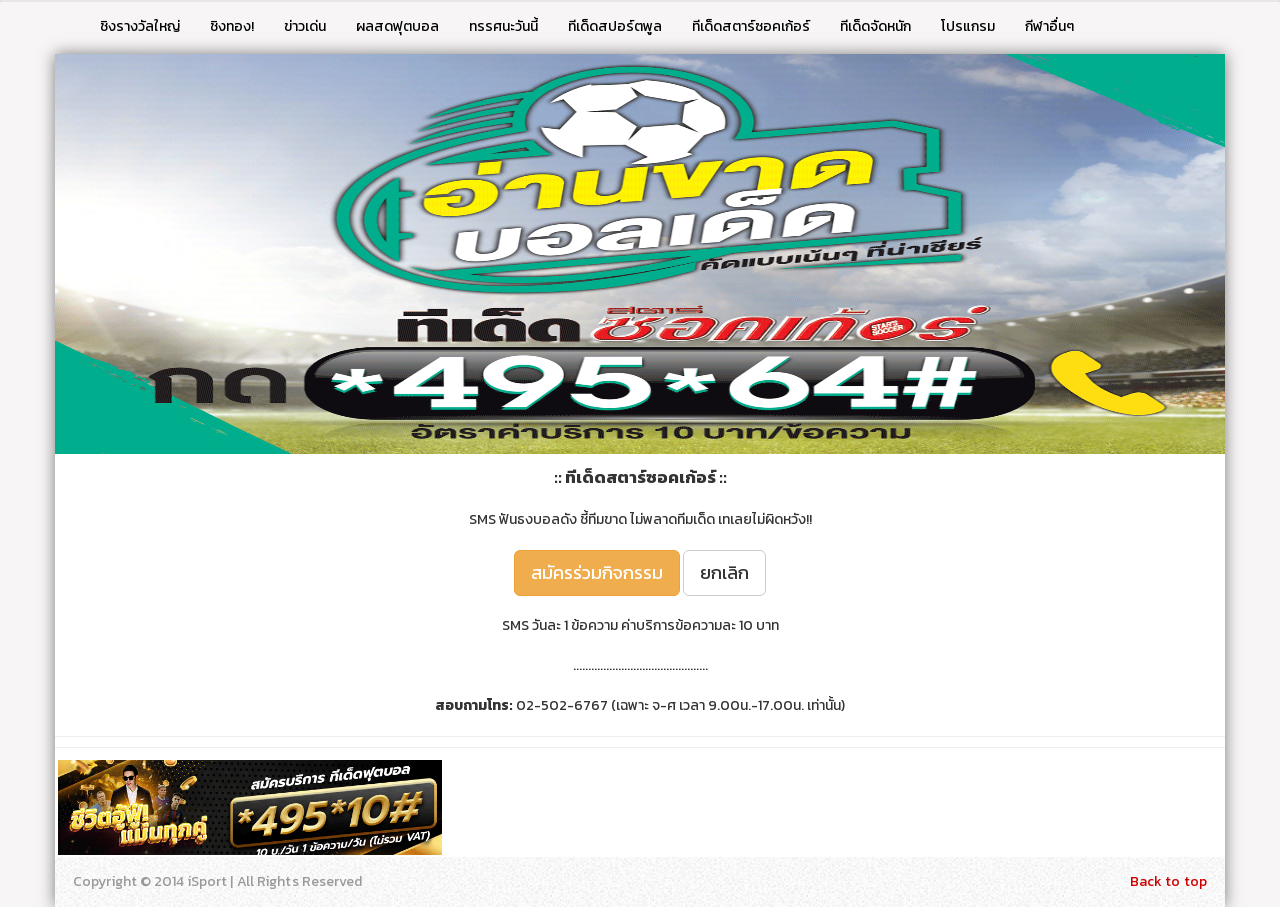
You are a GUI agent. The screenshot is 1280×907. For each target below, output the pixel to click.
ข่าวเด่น (305, 26)
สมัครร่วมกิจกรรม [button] (597, 572)
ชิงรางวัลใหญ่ (140, 26)
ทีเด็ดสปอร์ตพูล (615, 26)
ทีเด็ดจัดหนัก (875, 26)
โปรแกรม (968, 26)
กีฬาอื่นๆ (1049, 26)
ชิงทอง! (232, 26)
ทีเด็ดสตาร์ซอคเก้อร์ (751, 26)
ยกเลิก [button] (724, 572)
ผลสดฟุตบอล (397, 26)
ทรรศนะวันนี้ (503, 26)
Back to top (1168, 881)
